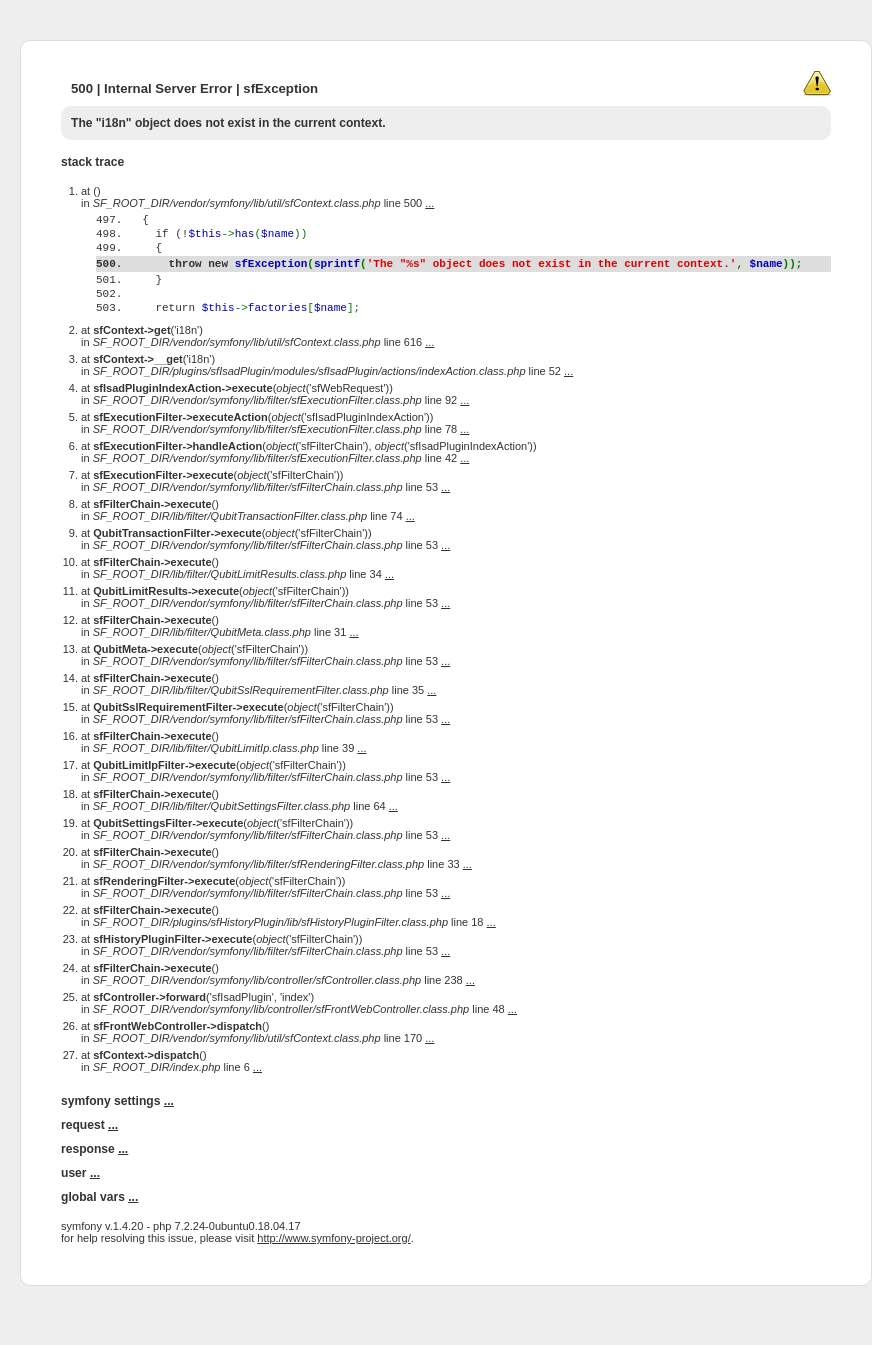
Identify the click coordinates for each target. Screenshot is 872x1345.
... (429, 203)
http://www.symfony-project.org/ (333, 1277)
